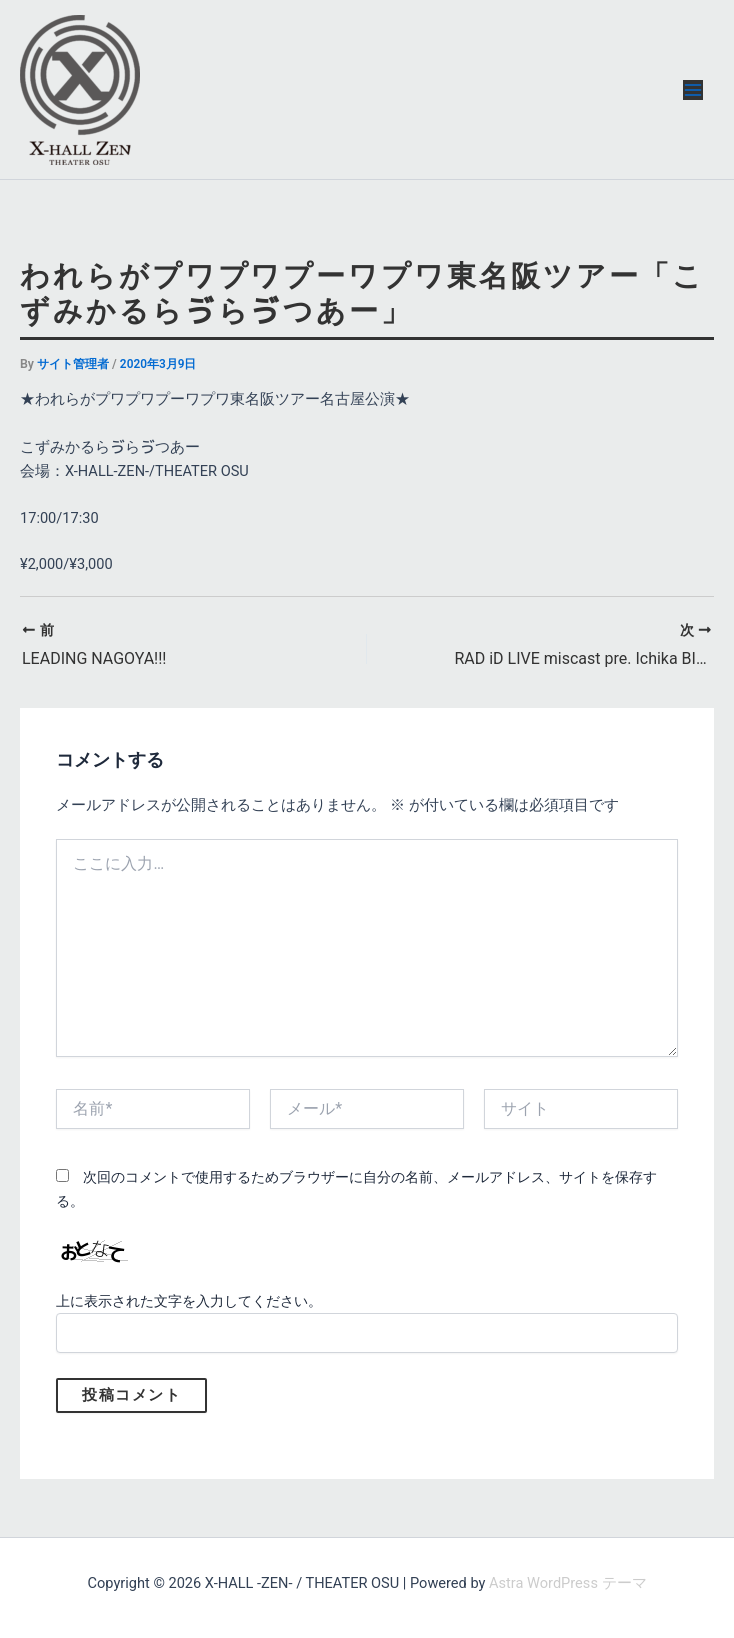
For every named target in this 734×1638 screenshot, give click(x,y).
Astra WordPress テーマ (567, 1583)
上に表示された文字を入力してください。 (189, 1301)
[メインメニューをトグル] (693, 90)
